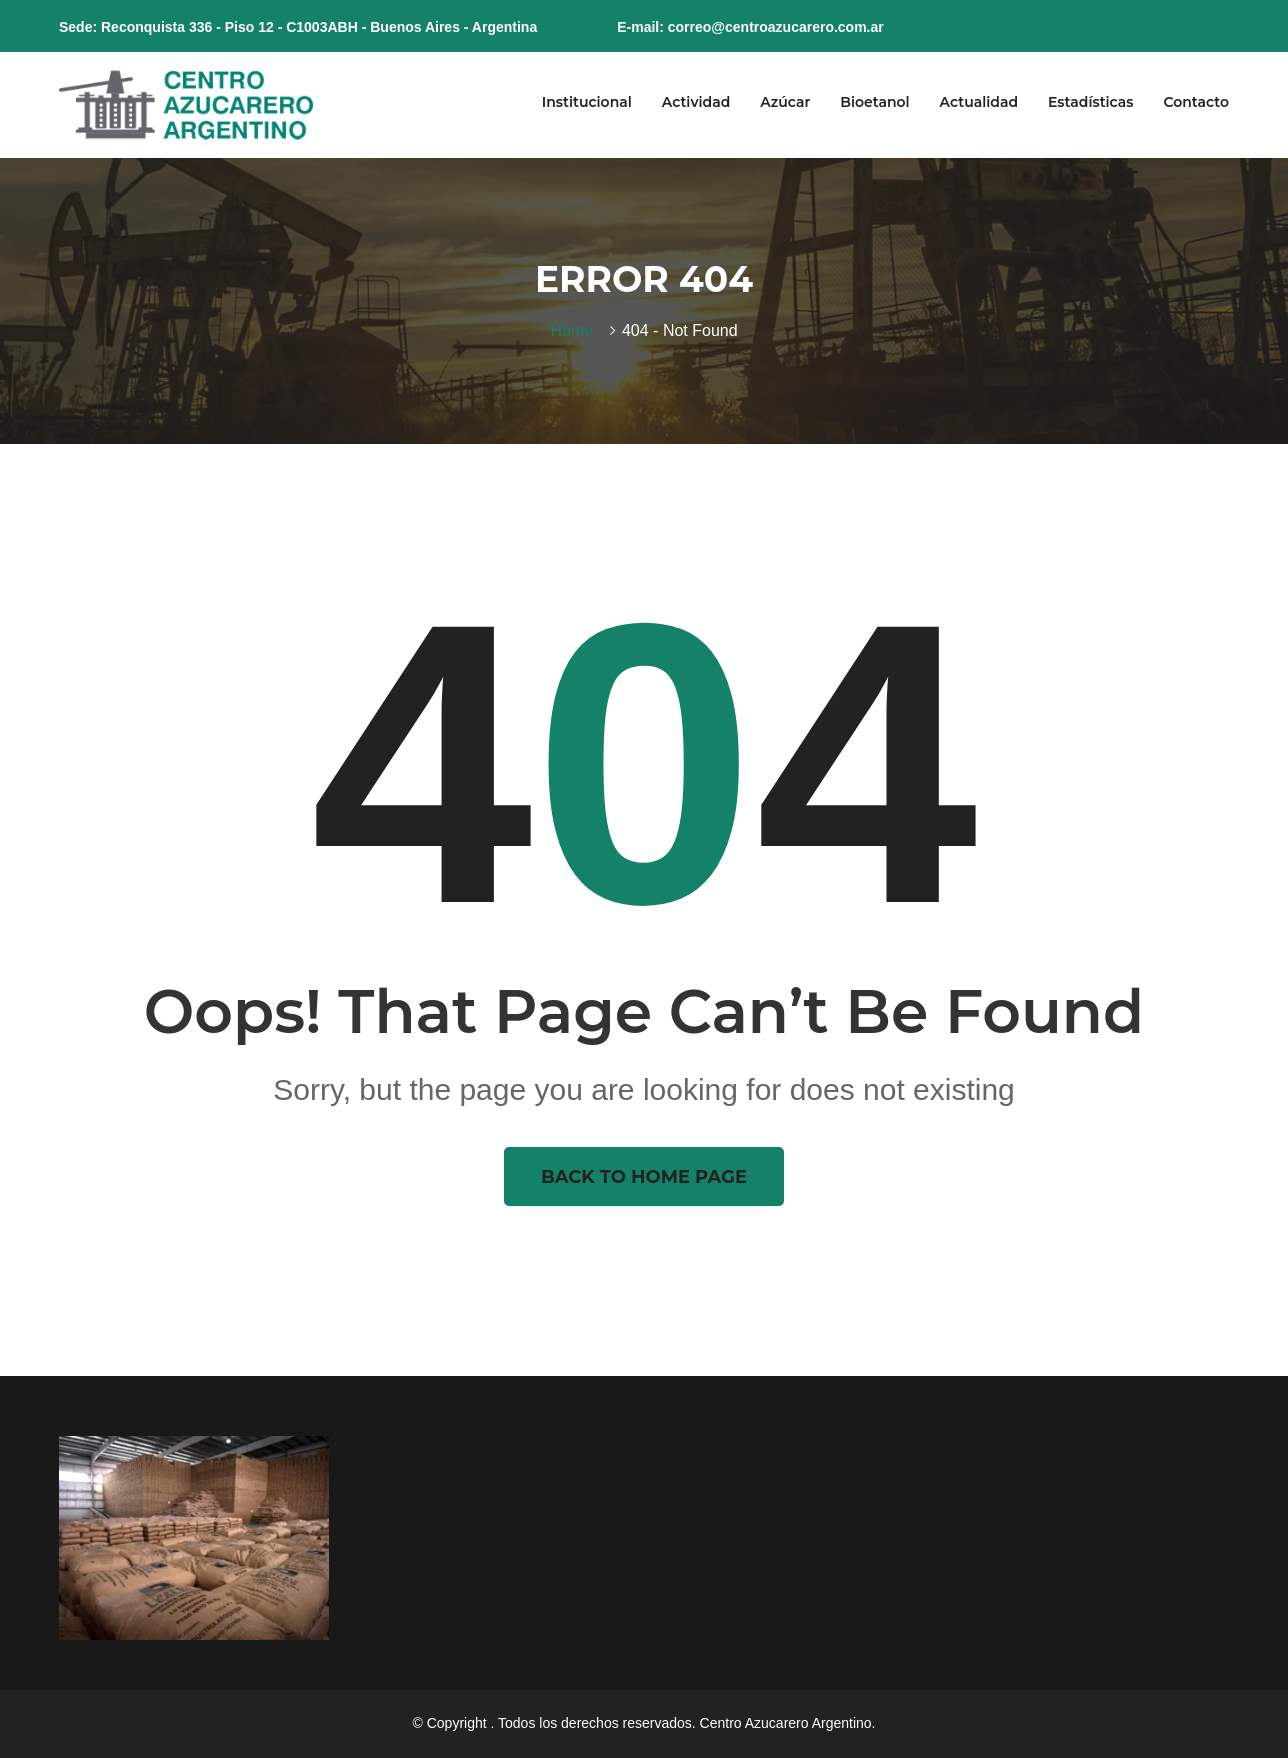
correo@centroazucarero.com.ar (776, 27)
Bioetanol (874, 102)
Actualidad (979, 102)
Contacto (1196, 102)
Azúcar (785, 102)
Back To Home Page (644, 1177)
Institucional (587, 102)
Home (576, 330)
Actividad (696, 102)
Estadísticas (1090, 102)
